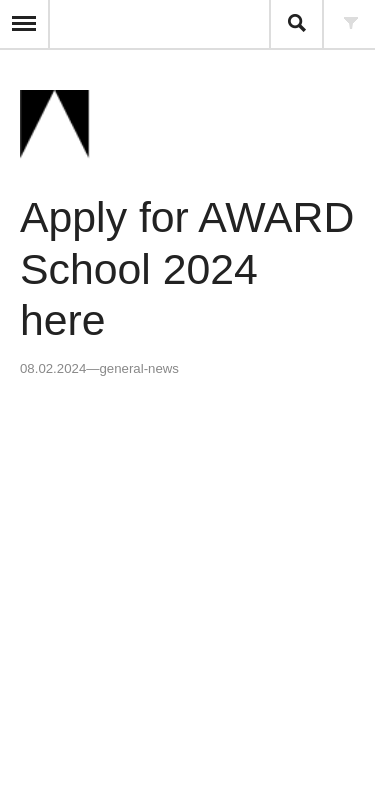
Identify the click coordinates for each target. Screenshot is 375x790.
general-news (138, 368)
